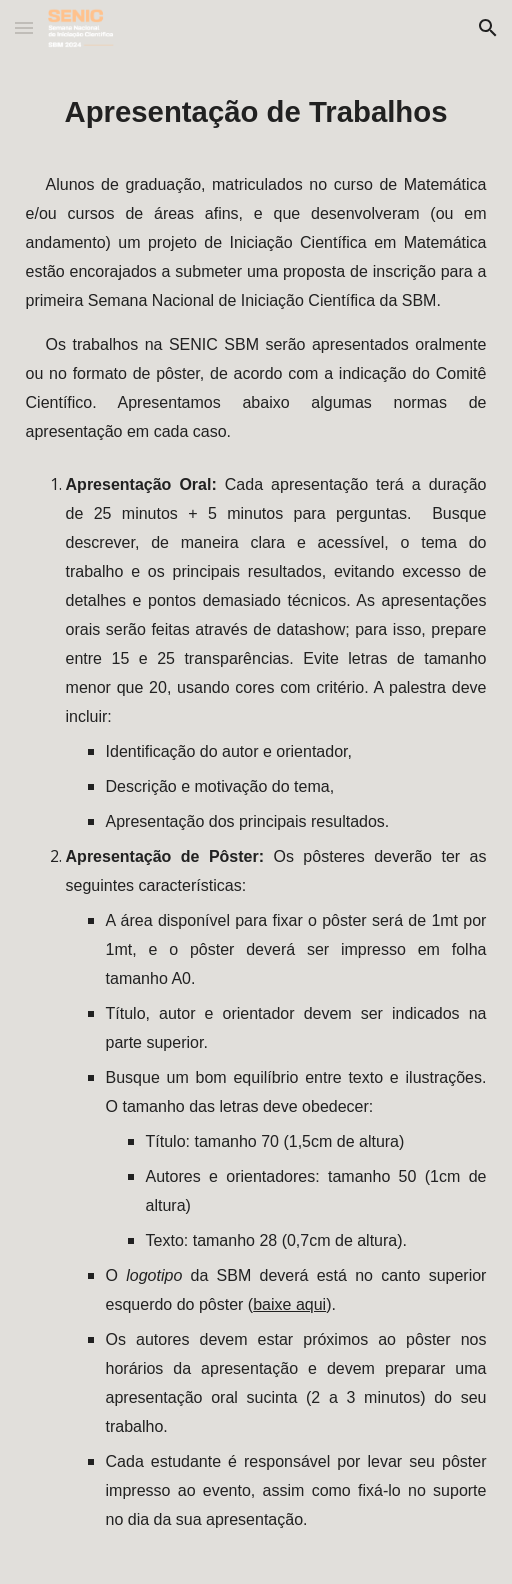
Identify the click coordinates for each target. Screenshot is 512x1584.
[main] (256, 820)
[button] (24, 27)
